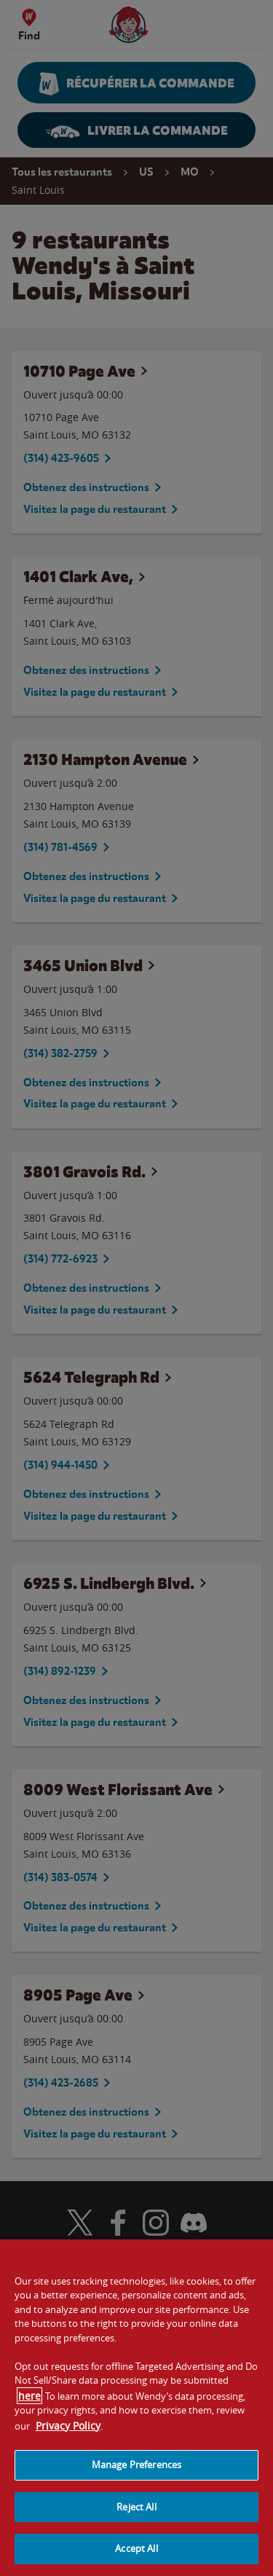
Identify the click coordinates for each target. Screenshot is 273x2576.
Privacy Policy (68, 2439)
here (29, 2409)
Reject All (136, 2519)
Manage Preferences (136, 2477)
